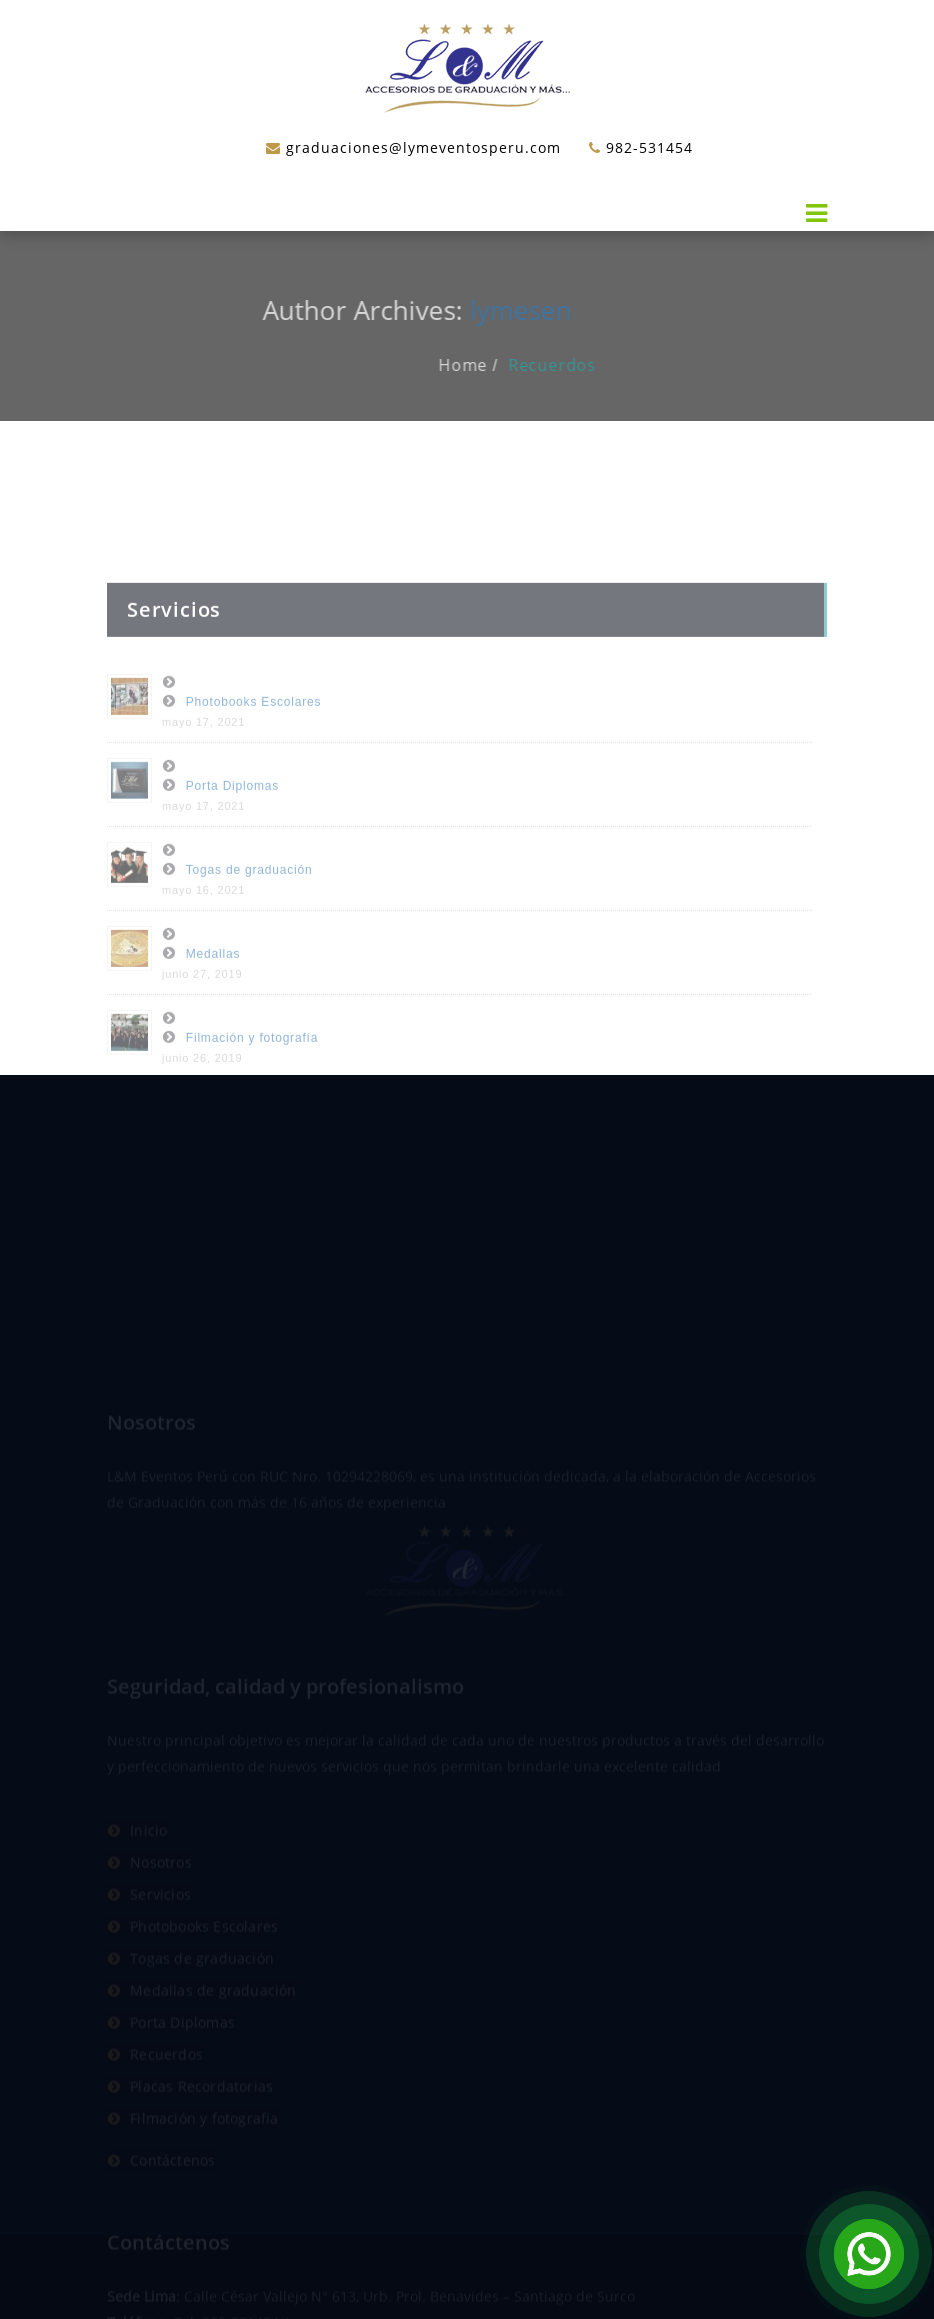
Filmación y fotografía (252, 1078)
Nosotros (161, 1927)
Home (483, 365)
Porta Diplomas (232, 826)
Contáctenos (172, 2225)
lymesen (500, 310)
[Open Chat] (869, 2254)
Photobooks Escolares (253, 742)
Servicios (160, 1959)
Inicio (148, 1895)
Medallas (213, 994)
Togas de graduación (249, 910)
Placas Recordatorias (201, 2151)
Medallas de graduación (213, 2055)
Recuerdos (573, 365)
